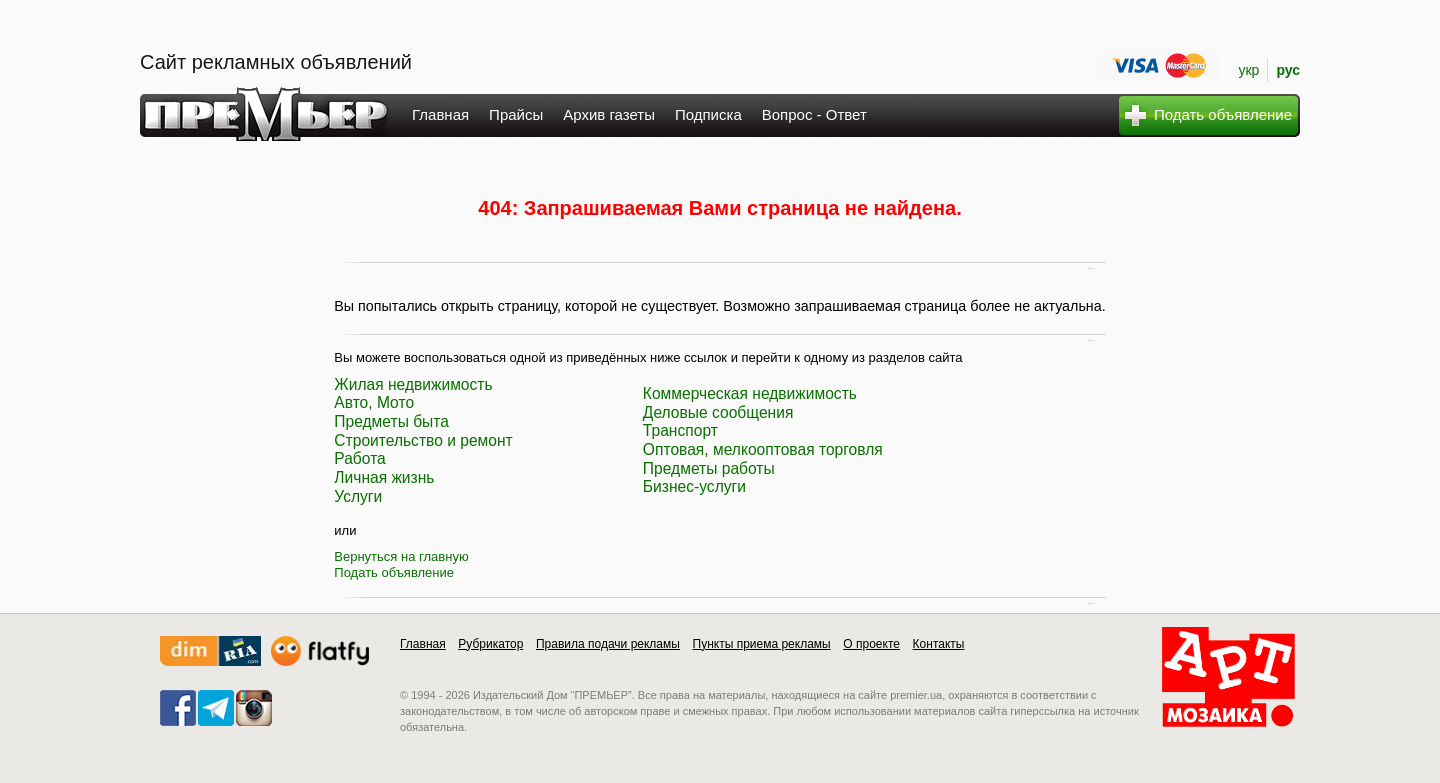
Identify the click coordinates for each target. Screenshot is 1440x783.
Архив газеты (609, 114)
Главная (440, 114)
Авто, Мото (374, 402)
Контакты (939, 644)
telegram (216, 708)
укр (1248, 70)
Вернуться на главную (401, 556)
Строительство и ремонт (423, 440)
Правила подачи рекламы (608, 644)
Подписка (708, 114)
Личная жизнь (384, 477)
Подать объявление (394, 572)
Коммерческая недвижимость (750, 393)
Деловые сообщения (718, 412)
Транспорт (680, 430)
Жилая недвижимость (413, 384)
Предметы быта (391, 421)
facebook (178, 708)
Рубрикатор (490, 644)
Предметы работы (709, 468)
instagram (254, 708)
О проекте (871, 644)
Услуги (358, 496)
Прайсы (516, 114)
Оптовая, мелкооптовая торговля (763, 449)
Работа (359, 458)
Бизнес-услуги (694, 486)
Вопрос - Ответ (814, 114)
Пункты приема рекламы (762, 644)
